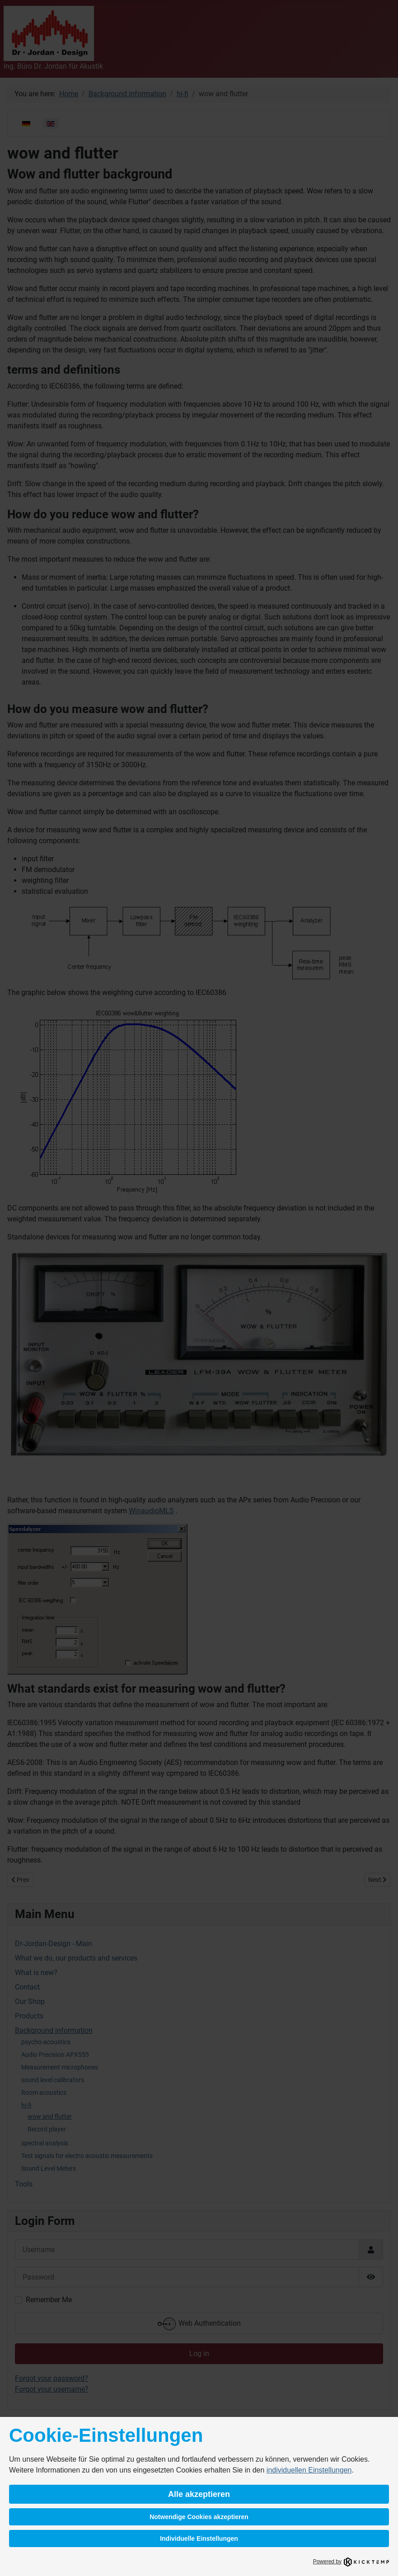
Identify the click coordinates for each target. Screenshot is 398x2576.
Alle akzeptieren (199, 2494)
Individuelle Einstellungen (199, 2538)
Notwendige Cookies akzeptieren (199, 2516)
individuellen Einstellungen (309, 2470)
